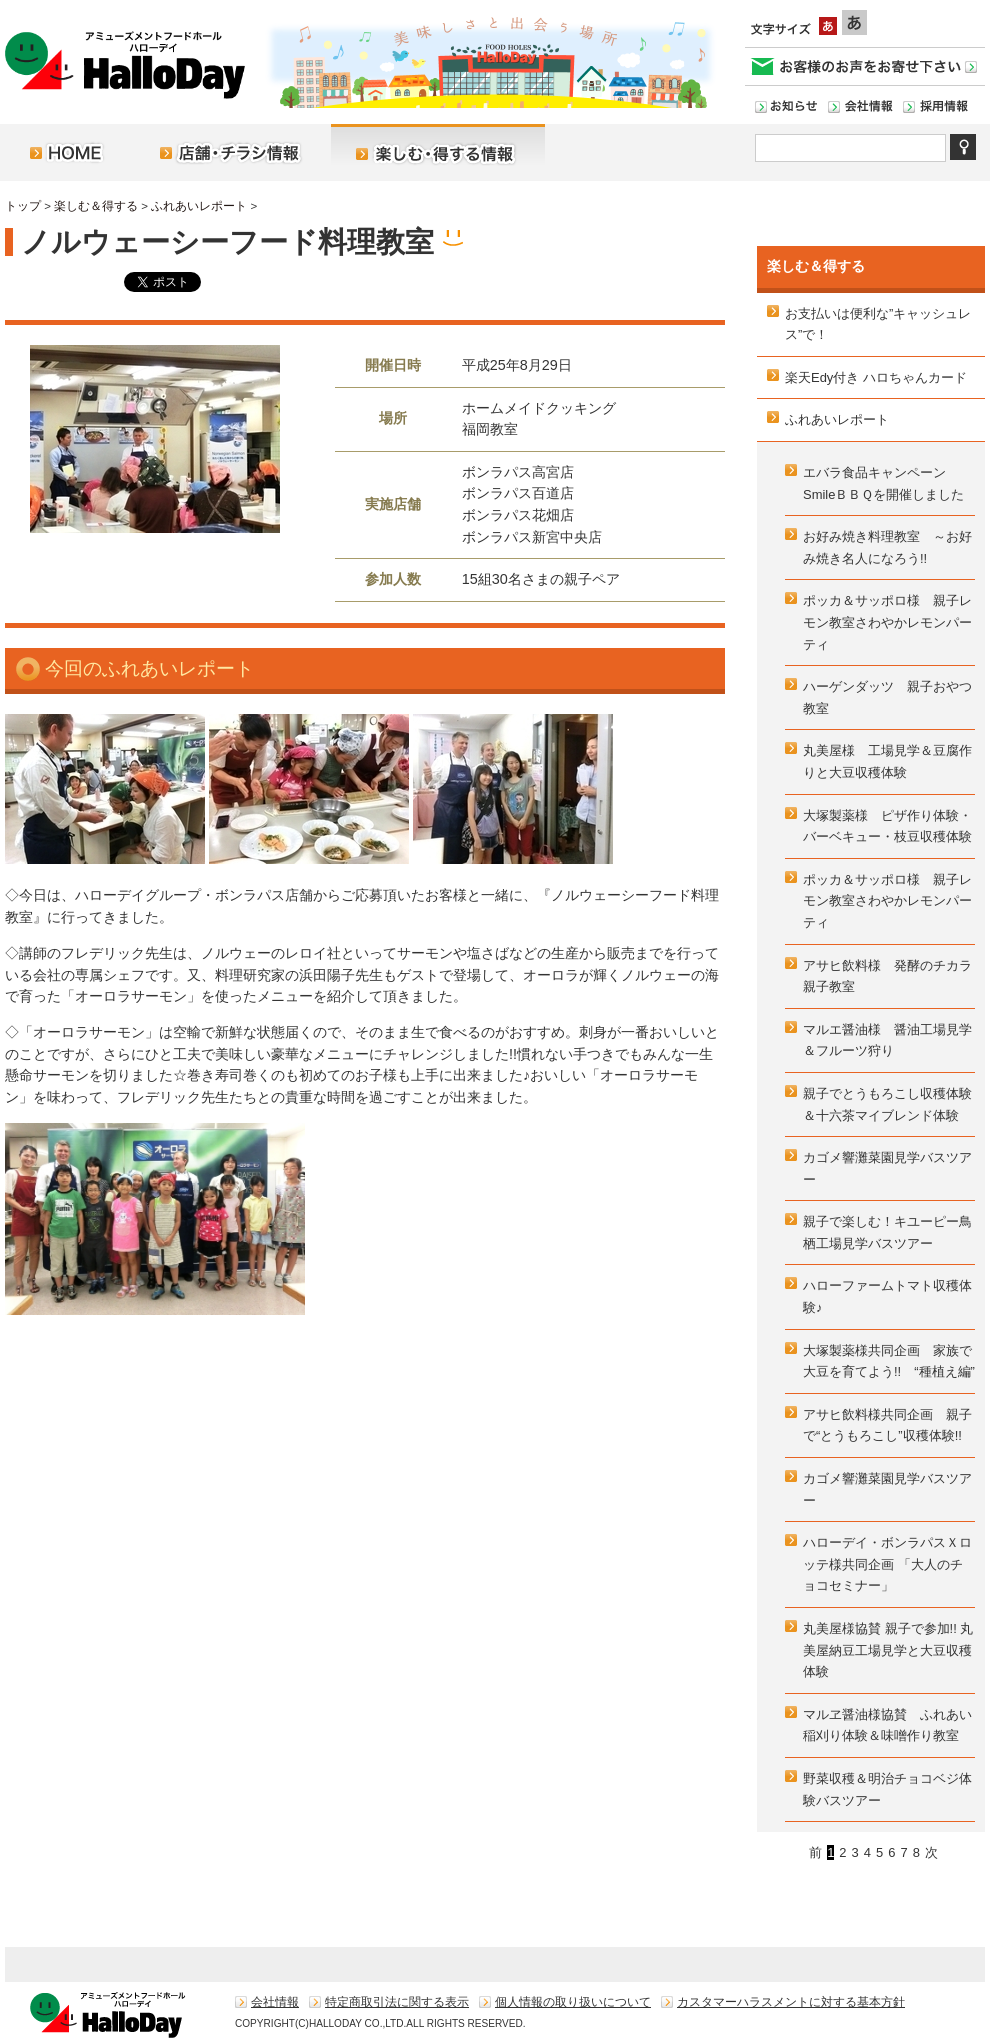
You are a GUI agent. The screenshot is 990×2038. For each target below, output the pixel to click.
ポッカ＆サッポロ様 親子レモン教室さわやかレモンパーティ (887, 622)
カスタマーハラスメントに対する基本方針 (791, 2002)
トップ (23, 206)
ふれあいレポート (199, 206)
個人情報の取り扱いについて (573, 2002)
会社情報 (275, 2002)
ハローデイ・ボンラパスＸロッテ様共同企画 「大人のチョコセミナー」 (887, 1564)
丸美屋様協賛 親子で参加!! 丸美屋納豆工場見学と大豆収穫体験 (888, 1650)
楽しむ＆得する (96, 206)
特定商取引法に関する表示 (397, 2002)
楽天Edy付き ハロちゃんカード (876, 377)
